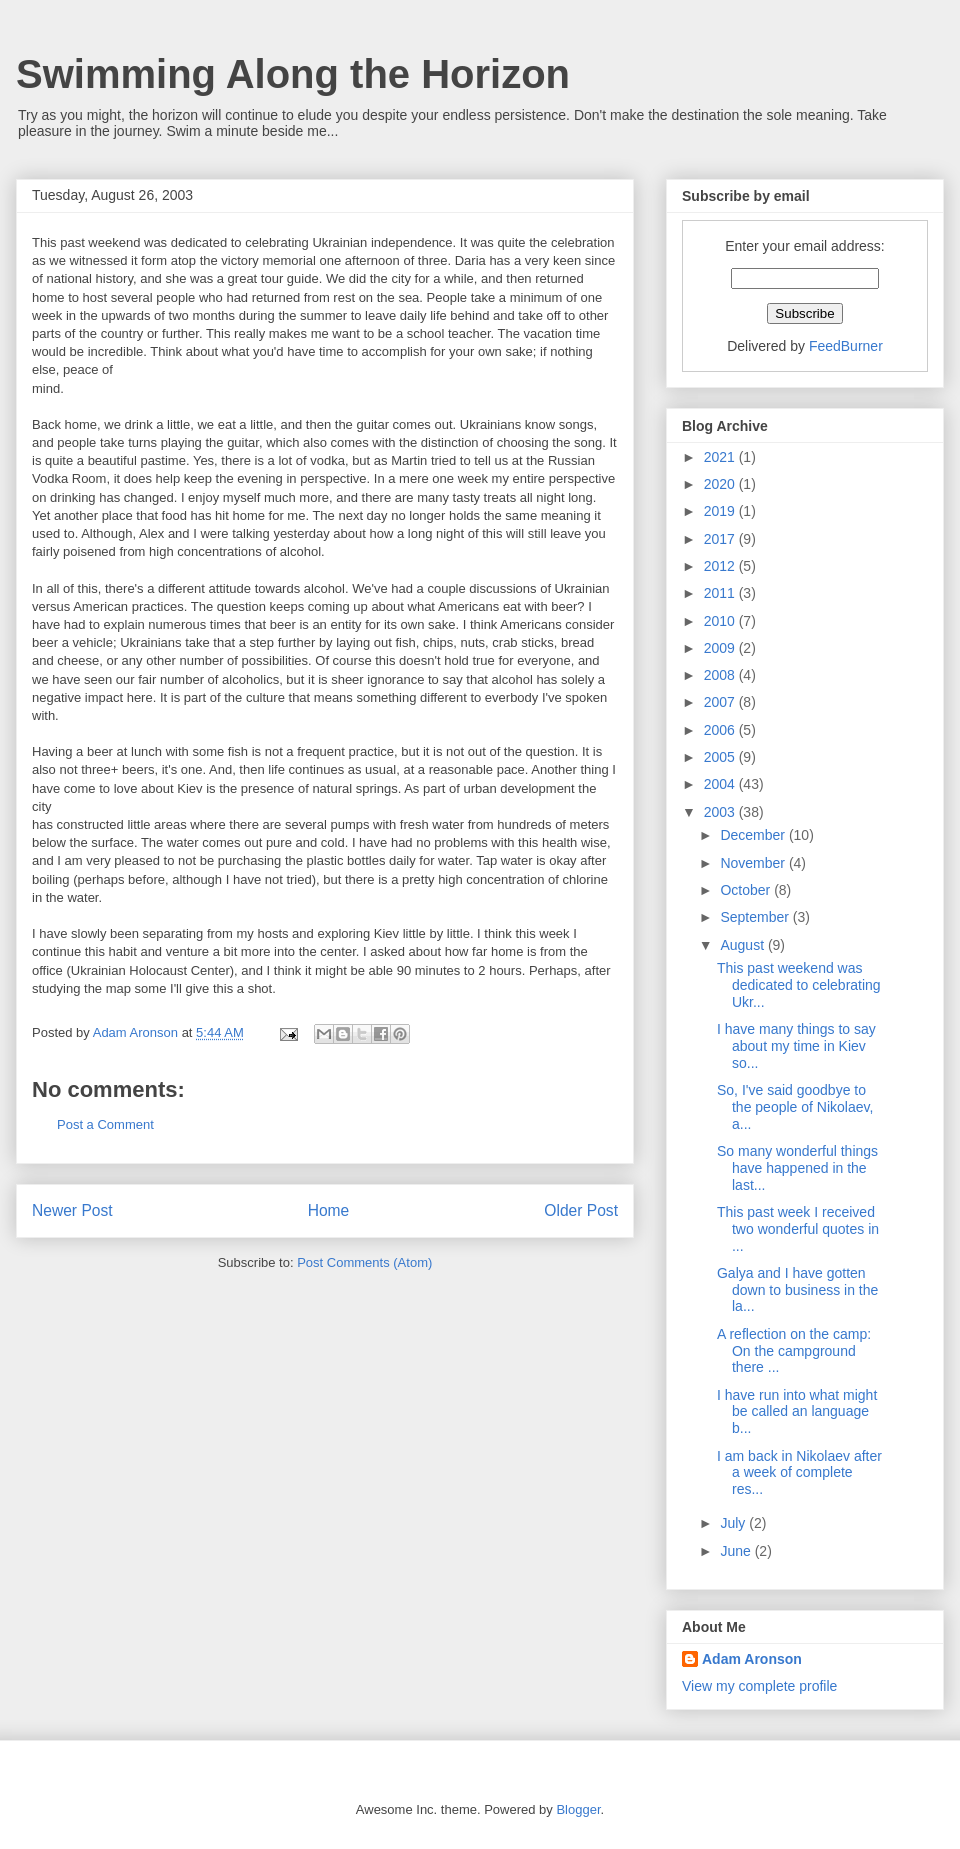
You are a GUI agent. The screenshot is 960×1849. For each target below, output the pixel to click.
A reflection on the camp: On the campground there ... (794, 1351)
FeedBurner (846, 346)
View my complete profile (759, 1686)
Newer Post (72, 1210)
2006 (721, 730)
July (734, 1523)
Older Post (581, 1210)
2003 (721, 812)
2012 (721, 566)
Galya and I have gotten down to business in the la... (797, 1290)
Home (329, 1210)
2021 (721, 457)
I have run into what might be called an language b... (797, 1412)
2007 (721, 702)
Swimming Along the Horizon (293, 74)
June (737, 1551)
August (743, 945)
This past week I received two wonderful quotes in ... (798, 1229)
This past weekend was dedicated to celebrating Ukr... (799, 985)
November (754, 863)
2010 (721, 621)
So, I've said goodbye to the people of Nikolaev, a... (795, 1107)
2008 (721, 675)
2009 (721, 648)
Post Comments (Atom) (364, 1262)
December (754, 835)
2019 (721, 511)
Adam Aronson (752, 1659)
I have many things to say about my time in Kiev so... (796, 1046)
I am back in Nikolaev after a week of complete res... (799, 1473)
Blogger (578, 1809)
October (747, 890)
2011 (721, 593)
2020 (721, 484)
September (756, 917)
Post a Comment (105, 1124)
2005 (721, 757)
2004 (721, 784)
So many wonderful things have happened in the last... (797, 1168)
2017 (721, 539)
